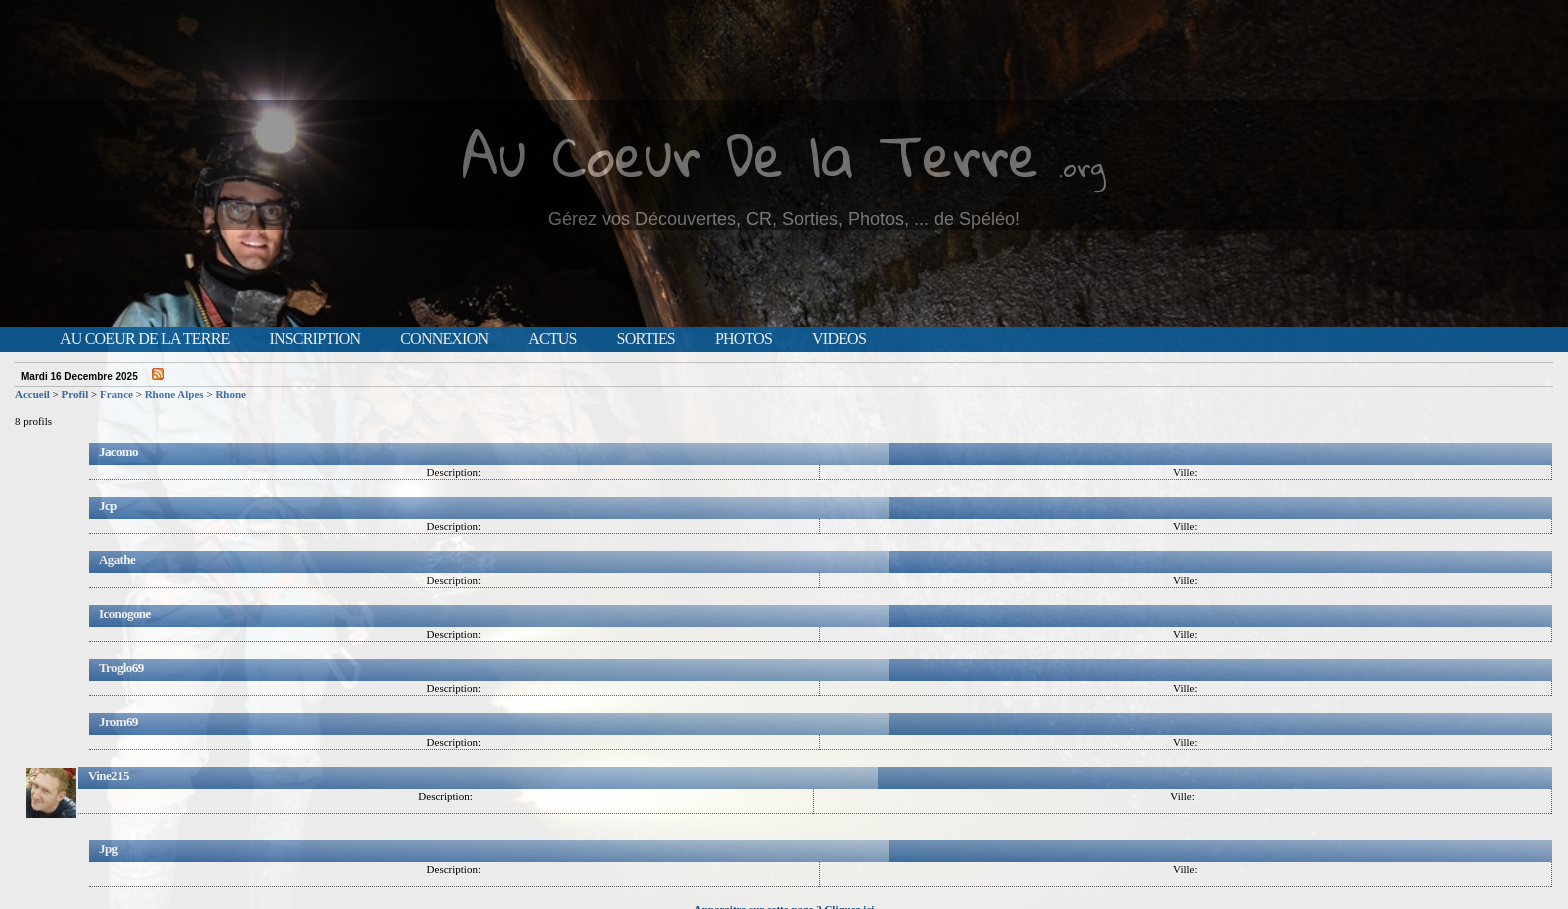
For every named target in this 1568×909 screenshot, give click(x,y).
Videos (839, 339)
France (116, 394)
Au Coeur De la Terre (750, 154)
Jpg (108, 848)
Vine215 (108, 775)
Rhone (230, 394)
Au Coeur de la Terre (144, 339)
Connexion (444, 339)
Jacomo (118, 451)
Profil (75, 394)
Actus (552, 339)
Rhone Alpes (174, 394)
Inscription (314, 339)
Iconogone (125, 613)
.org (1082, 166)
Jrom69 (118, 721)
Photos (743, 339)
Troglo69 (121, 667)
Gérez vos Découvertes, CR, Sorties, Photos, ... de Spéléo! (784, 219)
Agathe (117, 559)
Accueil (32, 394)
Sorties (646, 339)
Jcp (108, 505)
